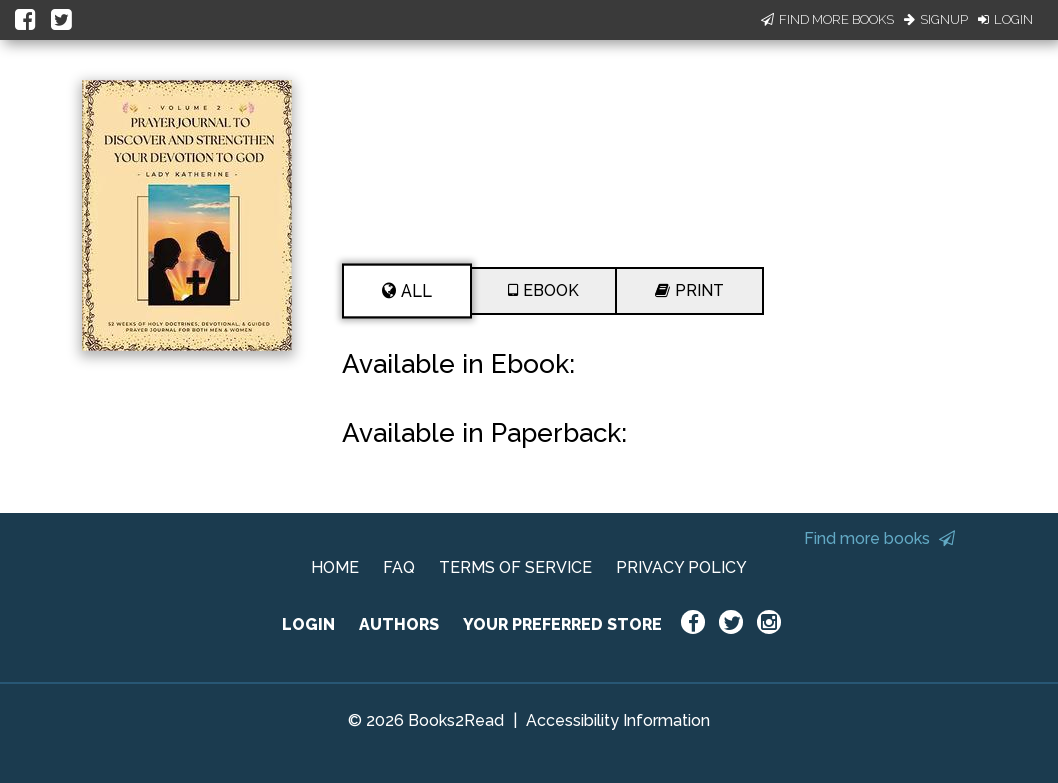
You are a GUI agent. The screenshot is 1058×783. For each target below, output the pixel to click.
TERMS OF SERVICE (515, 567)
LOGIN (308, 624)
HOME (335, 567)
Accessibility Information (618, 720)
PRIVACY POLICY (681, 567)
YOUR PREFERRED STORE (562, 624)
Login (1005, 19)
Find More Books (827, 19)
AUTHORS (399, 624)
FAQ (399, 567)
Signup (936, 19)
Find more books (879, 538)
